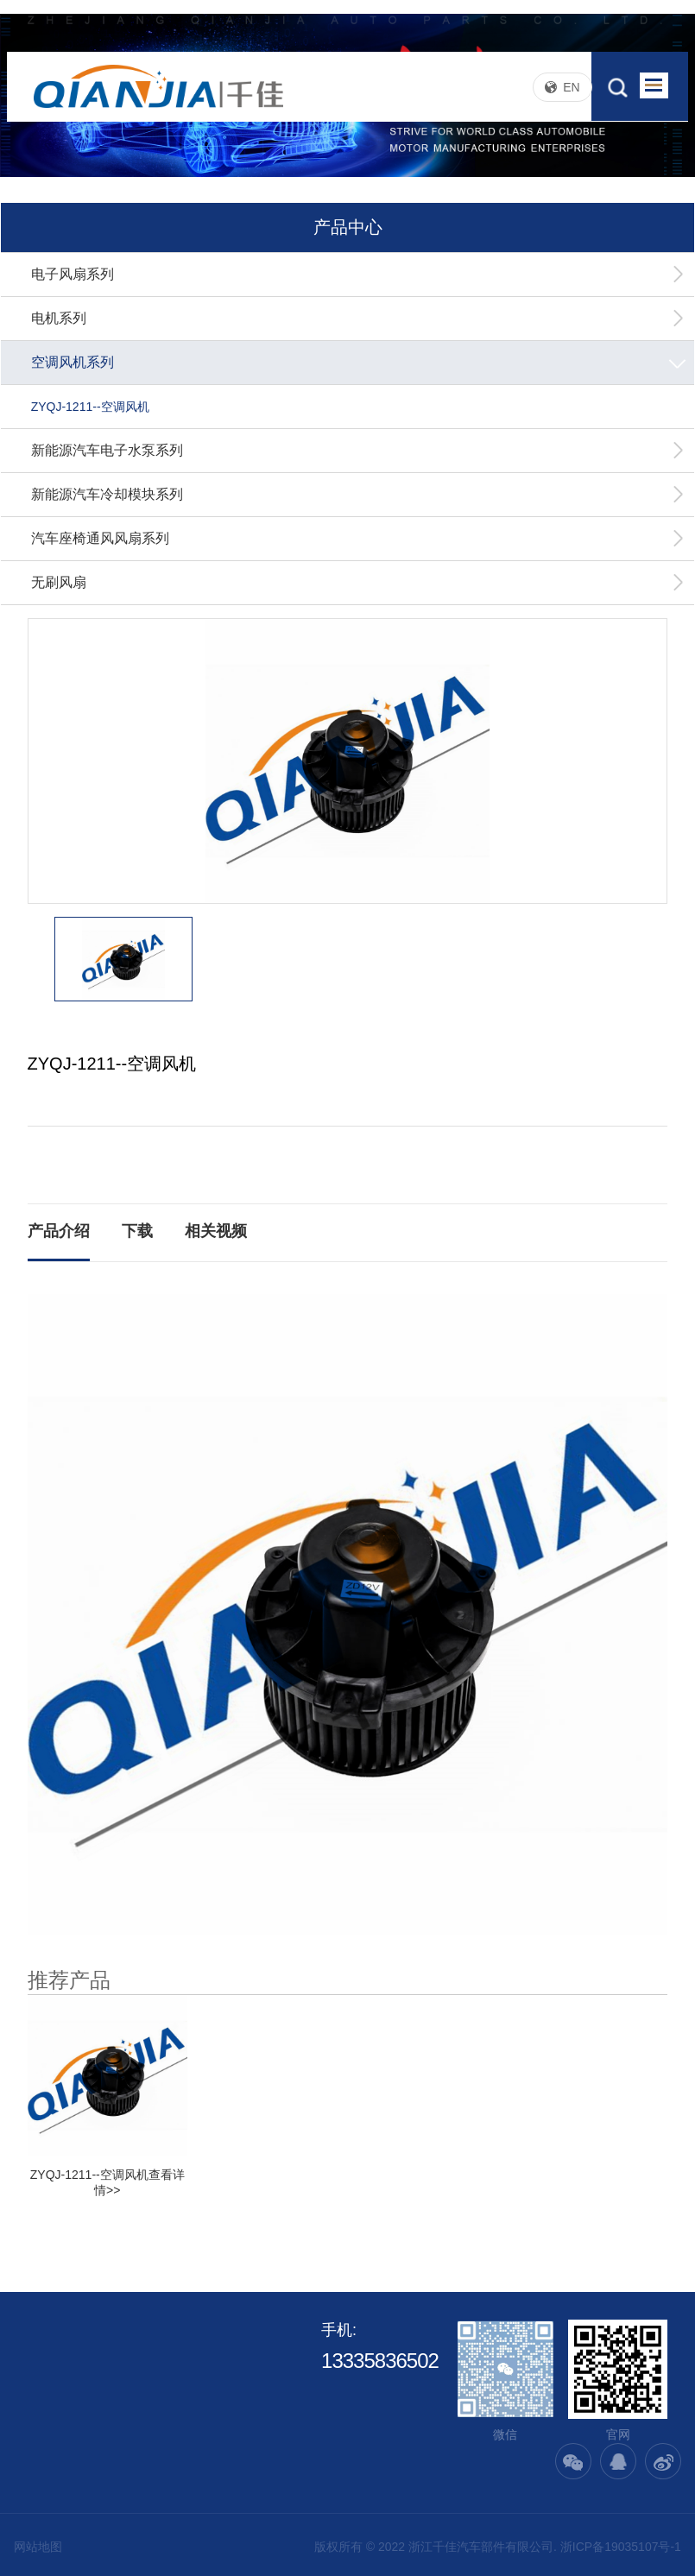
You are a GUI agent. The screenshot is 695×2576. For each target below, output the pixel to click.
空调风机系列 (361, 362)
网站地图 (38, 2547)
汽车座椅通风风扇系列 (358, 539)
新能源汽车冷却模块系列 (358, 495)
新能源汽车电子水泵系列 (358, 451)
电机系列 (358, 318)
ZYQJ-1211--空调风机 (90, 407)
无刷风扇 (358, 583)
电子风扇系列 (358, 274)
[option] (347, 761)
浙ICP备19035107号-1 (620, 2547)
